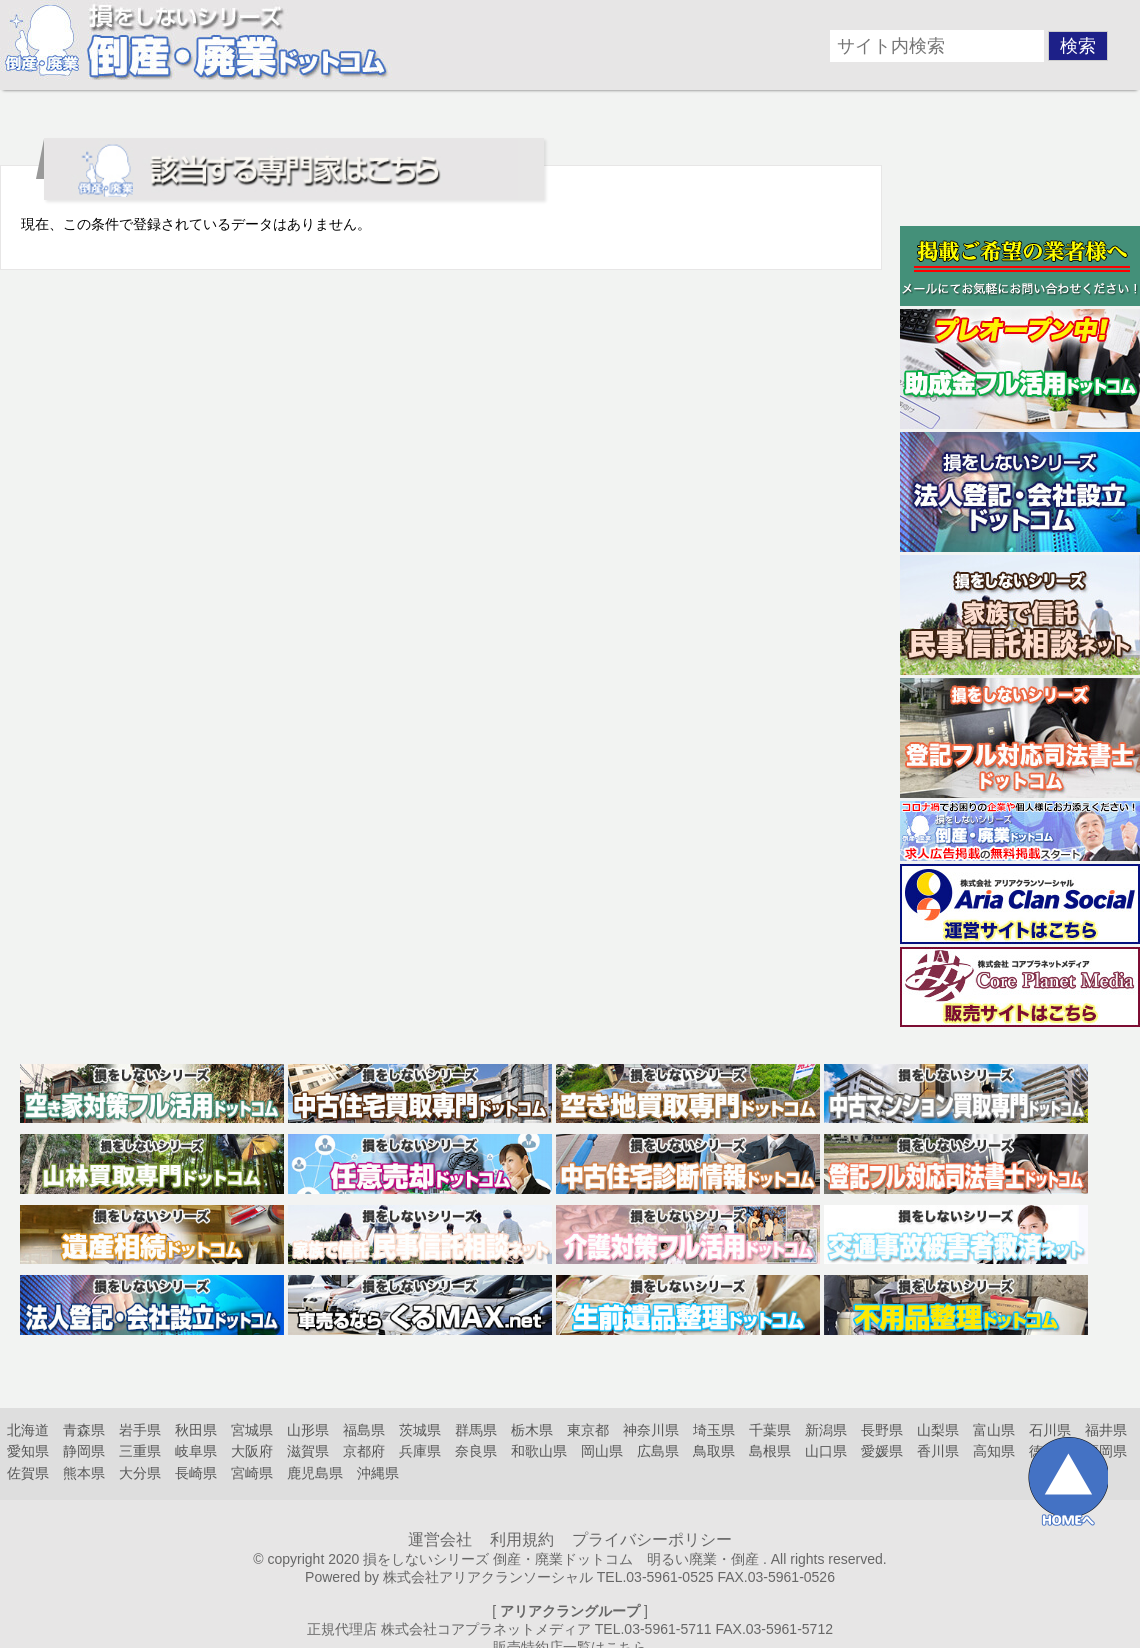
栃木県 (532, 1430)
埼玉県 (714, 1430)
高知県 (994, 1451)
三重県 (140, 1451)
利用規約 (522, 1539)
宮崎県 (252, 1473)
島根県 (770, 1451)
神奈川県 (651, 1430)
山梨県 (938, 1430)
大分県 (140, 1473)
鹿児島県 (315, 1473)
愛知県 (28, 1451)
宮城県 (252, 1430)
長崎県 (196, 1473)
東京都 (588, 1430)
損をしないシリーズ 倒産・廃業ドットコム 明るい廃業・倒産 (561, 1559)
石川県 (1050, 1430)
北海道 (28, 1430)
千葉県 (770, 1430)
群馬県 (476, 1430)
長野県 (882, 1430)
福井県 (1106, 1430)
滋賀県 (308, 1451)
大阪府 (252, 1451)
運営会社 (440, 1539)
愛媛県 (882, 1451)
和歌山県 (539, 1451)
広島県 (658, 1451)
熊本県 (84, 1473)
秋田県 (196, 1430)
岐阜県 (196, 1451)
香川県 (938, 1451)
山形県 (308, 1430)
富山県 (994, 1430)
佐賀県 (28, 1473)
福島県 (364, 1430)
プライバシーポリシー (652, 1539)
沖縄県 (378, 1473)
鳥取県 (714, 1451)
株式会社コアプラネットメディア (486, 1629)
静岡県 (84, 1451)
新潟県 (826, 1430)
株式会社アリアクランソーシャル (488, 1577)
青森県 (84, 1430)
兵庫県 (420, 1451)
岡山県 (602, 1451)
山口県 (826, 1451)
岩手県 (140, 1430)
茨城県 (420, 1430)
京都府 (364, 1451)
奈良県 (476, 1451)
